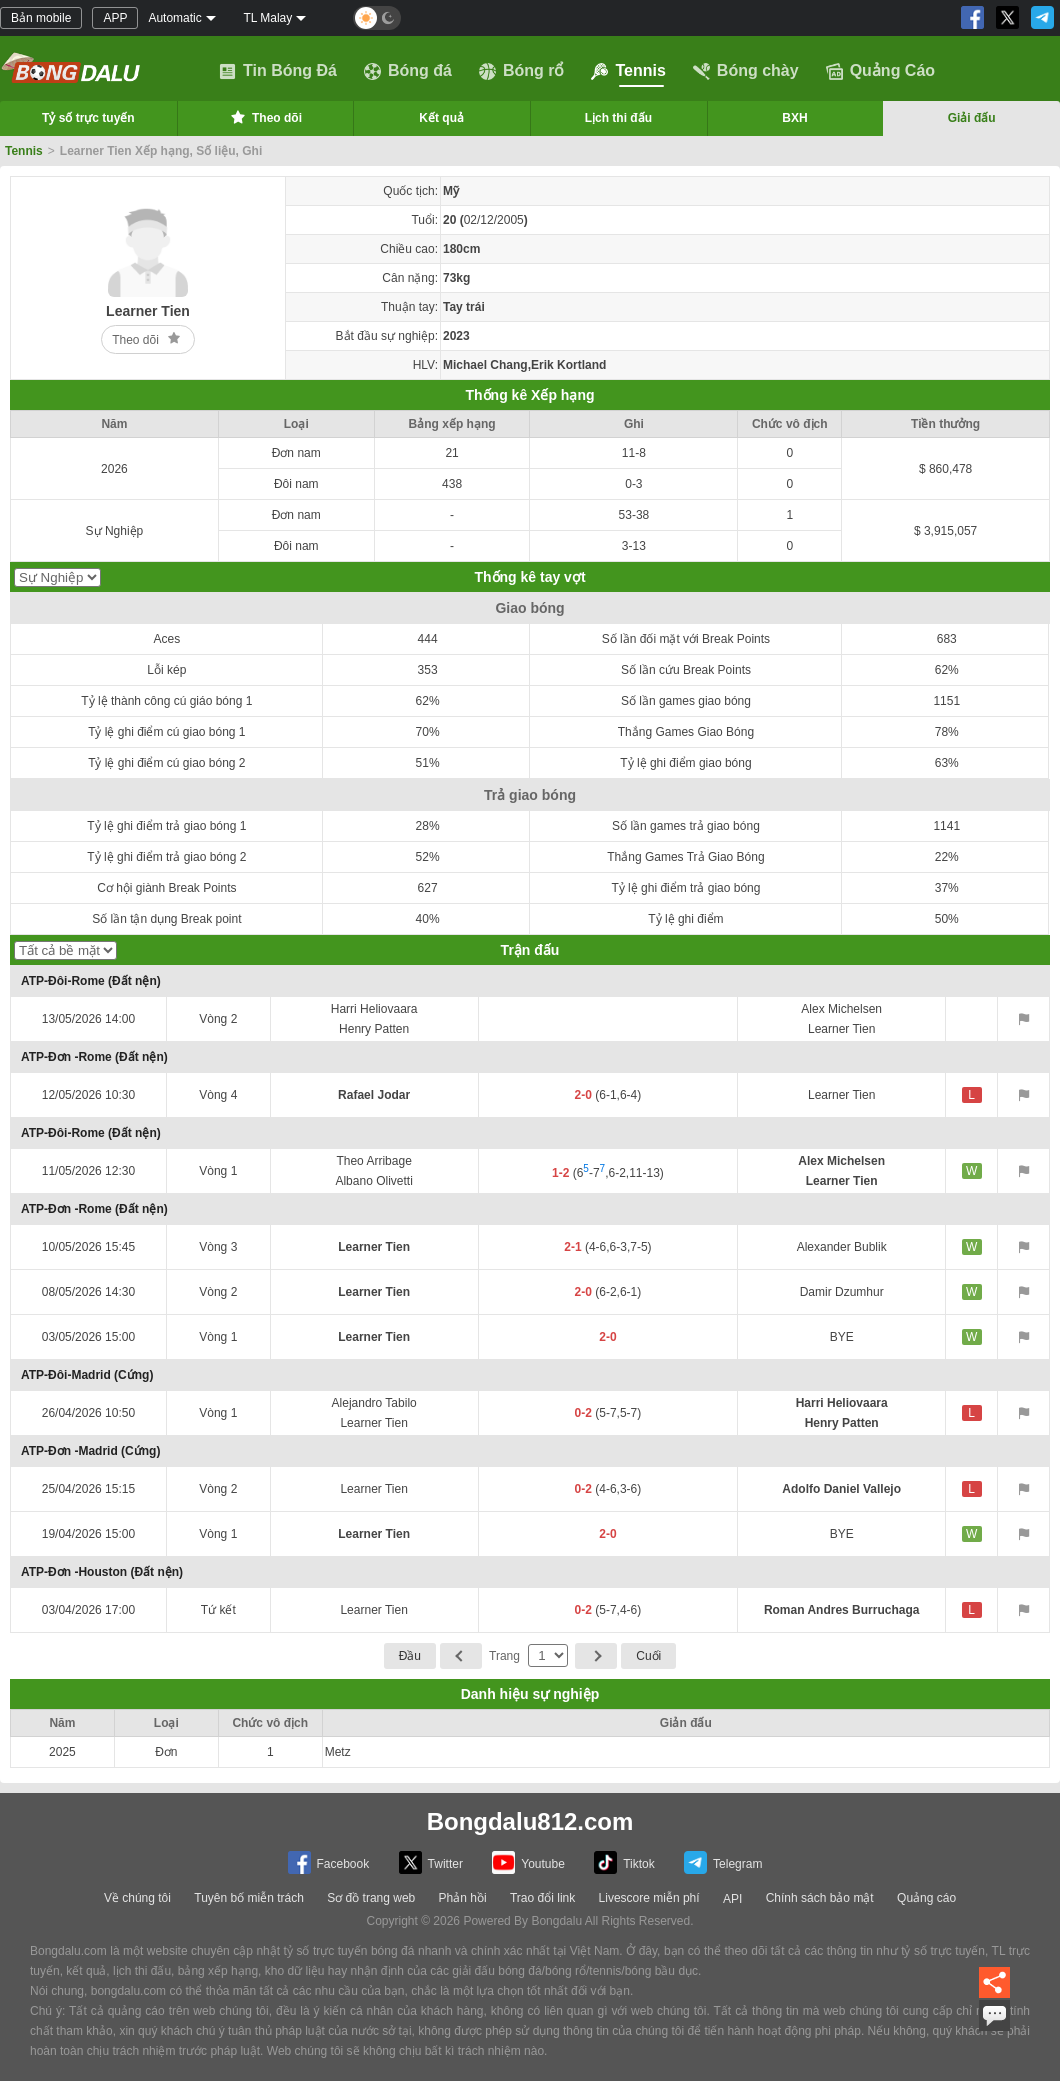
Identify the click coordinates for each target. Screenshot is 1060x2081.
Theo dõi (265, 117)
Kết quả (441, 118)
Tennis (628, 71)
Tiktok (624, 1862)
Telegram (723, 1862)
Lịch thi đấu (618, 118)
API (732, 1899)
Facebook (329, 1862)
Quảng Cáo (880, 71)
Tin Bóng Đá (278, 71)
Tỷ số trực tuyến (88, 118)
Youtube (528, 1862)
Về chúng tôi (137, 1898)
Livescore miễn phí (649, 1898)
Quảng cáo (926, 1898)
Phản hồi (463, 1898)
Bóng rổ (522, 71)
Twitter (431, 1862)
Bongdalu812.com (530, 1821)
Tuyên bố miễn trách (249, 1898)
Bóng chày (746, 71)
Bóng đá (408, 71)
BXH (794, 118)
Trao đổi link (542, 1898)
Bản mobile (41, 18)
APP (115, 18)
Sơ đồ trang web (371, 1898)
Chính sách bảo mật (820, 1898)
